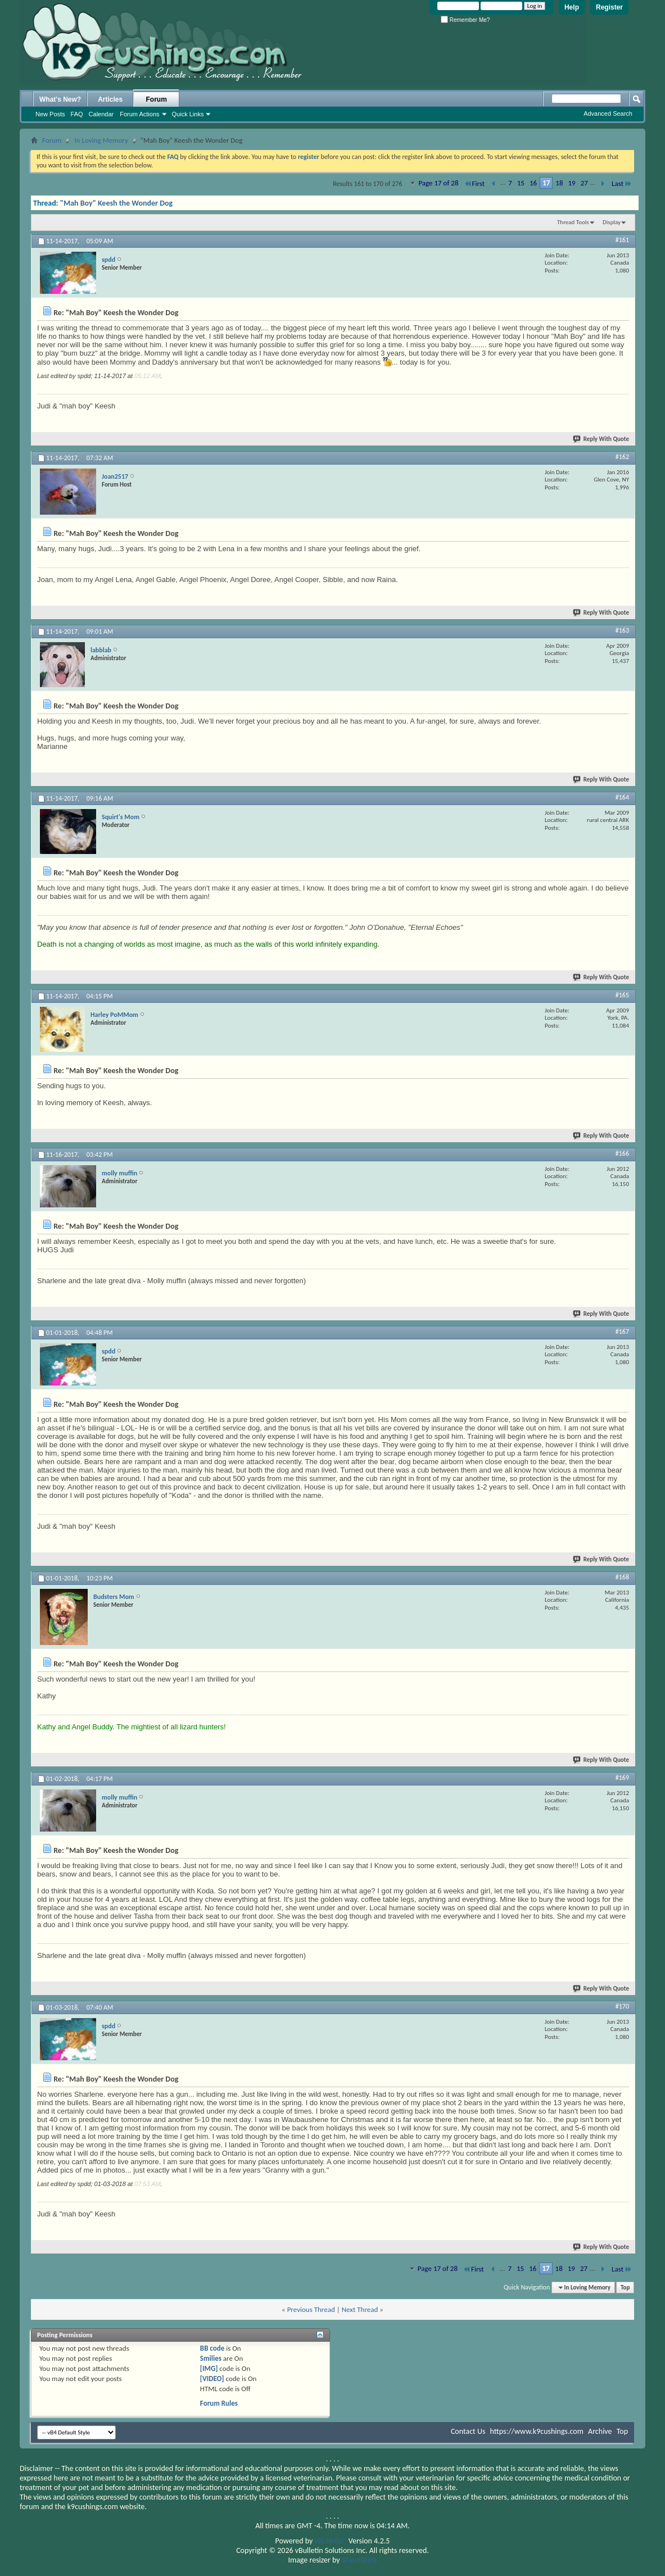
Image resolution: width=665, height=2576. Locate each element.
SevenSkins (359, 2560)
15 (520, 183)
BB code (212, 2348)
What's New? (60, 99)
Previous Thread (311, 2309)
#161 (622, 240)
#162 (622, 457)
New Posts (50, 114)
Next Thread (360, 2309)
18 (559, 183)
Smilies (210, 2358)
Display (612, 222)
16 (533, 183)
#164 (622, 797)
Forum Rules (219, 2403)
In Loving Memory (101, 140)
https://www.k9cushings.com (536, 2431)
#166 (622, 1153)
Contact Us (468, 2431)
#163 (622, 630)
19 (572, 183)
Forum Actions (139, 114)
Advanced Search (607, 113)
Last (622, 183)
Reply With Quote (601, 439)
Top (625, 2287)
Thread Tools (573, 222)
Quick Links (188, 114)
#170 (622, 2006)
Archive (600, 2431)
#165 (622, 995)
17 (546, 183)
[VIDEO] (212, 2378)
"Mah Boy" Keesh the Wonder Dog (116, 203)
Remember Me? (465, 20)
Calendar (101, 114)
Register (609, 7)
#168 (622, 1577)
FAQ (77, 114)
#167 (622, 1331)
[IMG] (209, 2368)
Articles (110, 99)
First (474, 183)
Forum (156, 99)
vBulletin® (331, 2541)
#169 (622, 1778)
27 (584, 183)
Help (571, 7)
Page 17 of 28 (438, 183)
